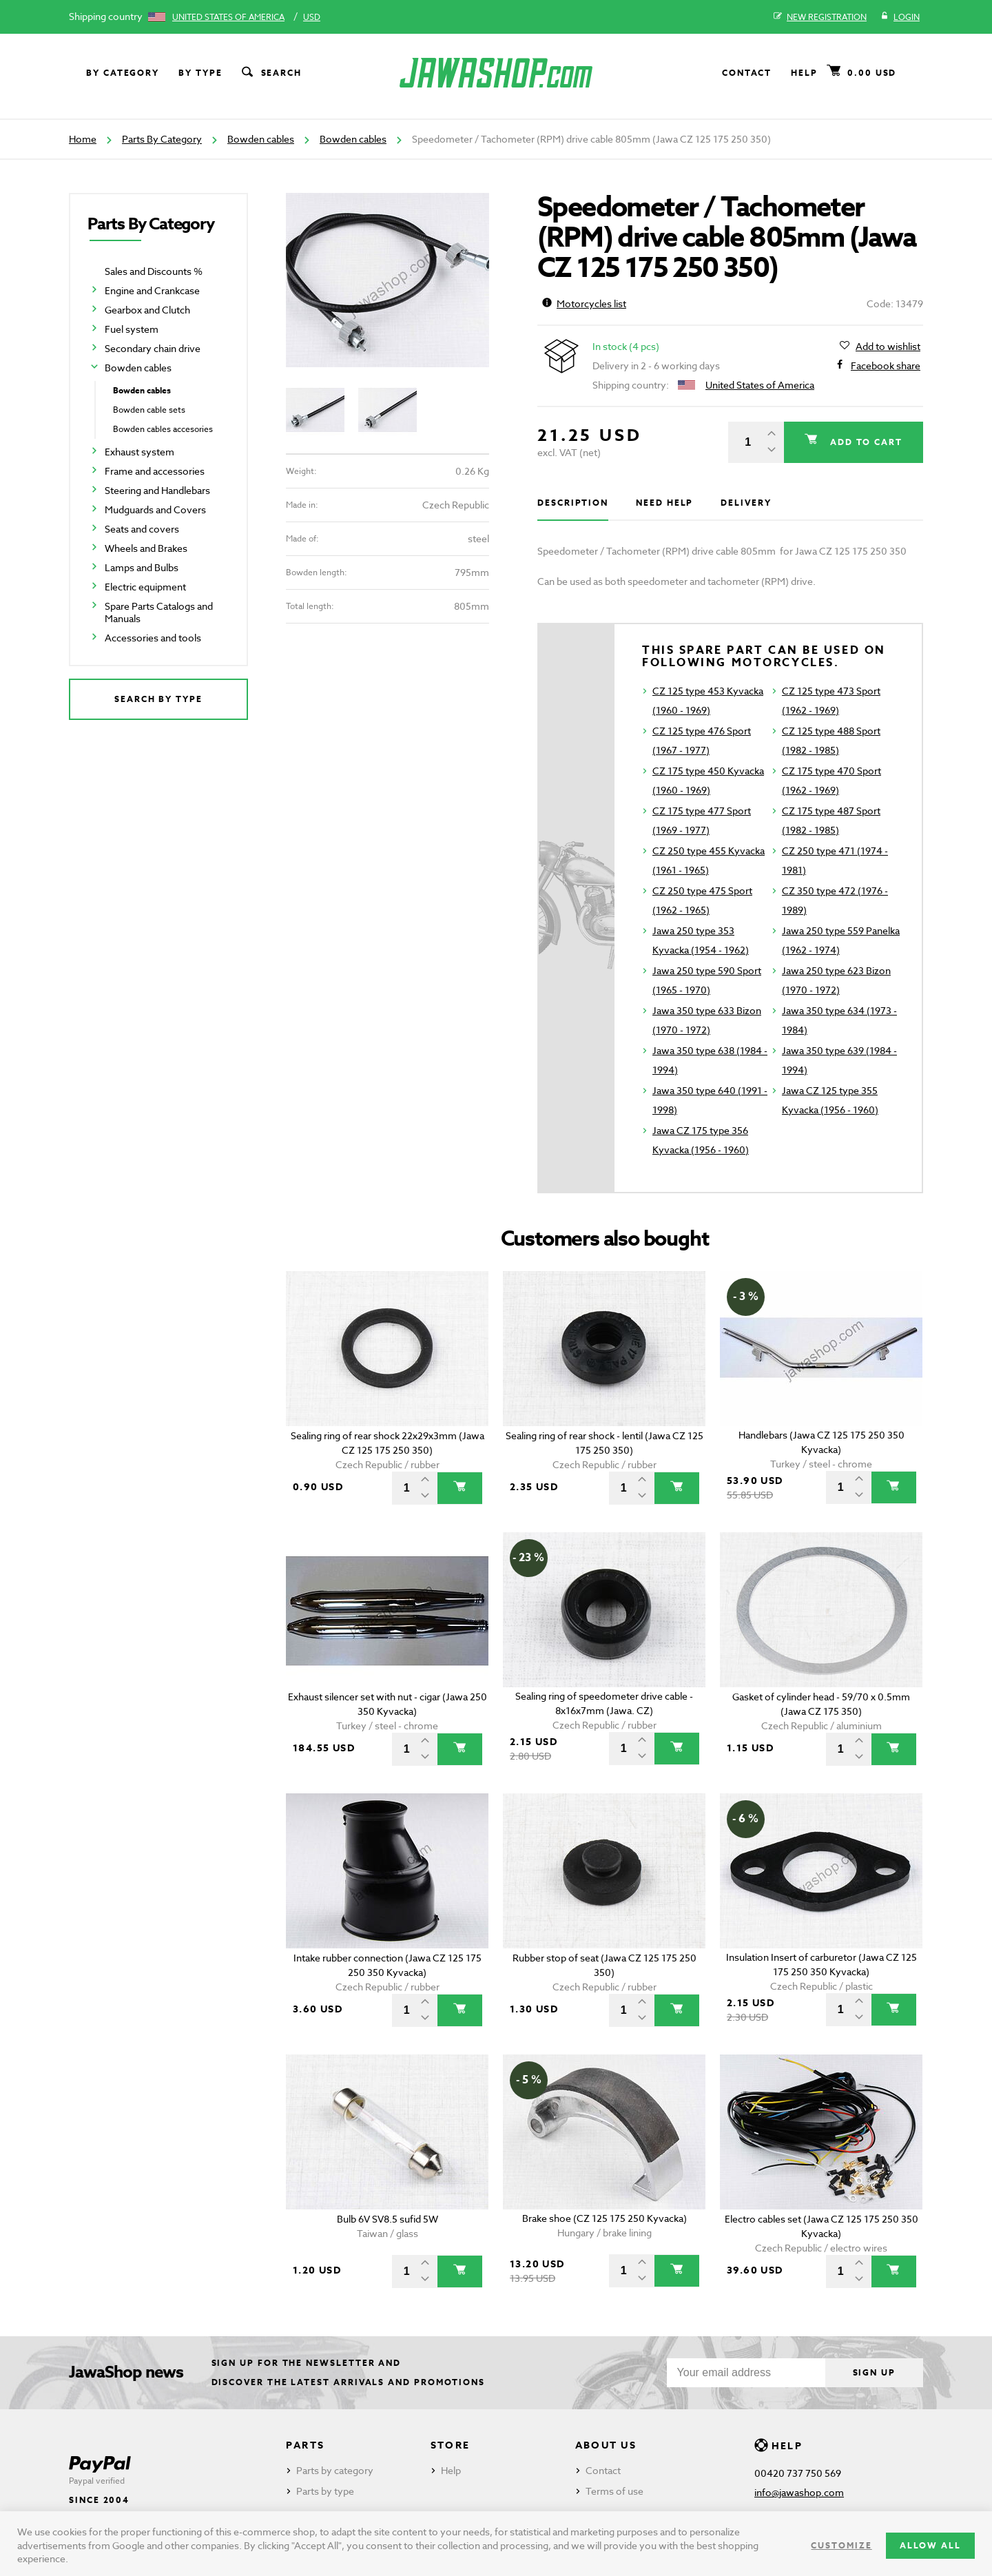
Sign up (874, 2372)
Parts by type (325, 2490)
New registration (820, 17)
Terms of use (614, 2490)
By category (122, 73)
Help (804, 73)
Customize (841, 2545)
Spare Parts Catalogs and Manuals (159, 612)
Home (82, 138)
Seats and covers (142, 528)
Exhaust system (139, 451)
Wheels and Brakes (146, 548)
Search (271, 73)
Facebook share (885, 365)
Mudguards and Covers (155, 509)
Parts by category (334, 2470)
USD (311, 17)
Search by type (158, 699)
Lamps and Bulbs (141, 567)
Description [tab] (572, 502)
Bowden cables (260, 138)
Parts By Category (162, 138)
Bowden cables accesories (163, 429)
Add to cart (864, 442)
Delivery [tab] (746, 502)
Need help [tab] (664, 502)
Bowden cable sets (149, 409)
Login (900, 17)
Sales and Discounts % (154, 271)
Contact (747, 73)
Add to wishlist (888, 346)
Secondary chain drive (152, 348)
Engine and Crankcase (152, 290)
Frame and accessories (155, 470)
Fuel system (131, 329)
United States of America (228, 17)
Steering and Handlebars (157, 490)
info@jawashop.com (799, 2492)
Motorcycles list (584, 303)
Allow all (930, 2545)
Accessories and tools (153, 637)
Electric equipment (145, 586)
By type (200, 73)
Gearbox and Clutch (147, 309)
